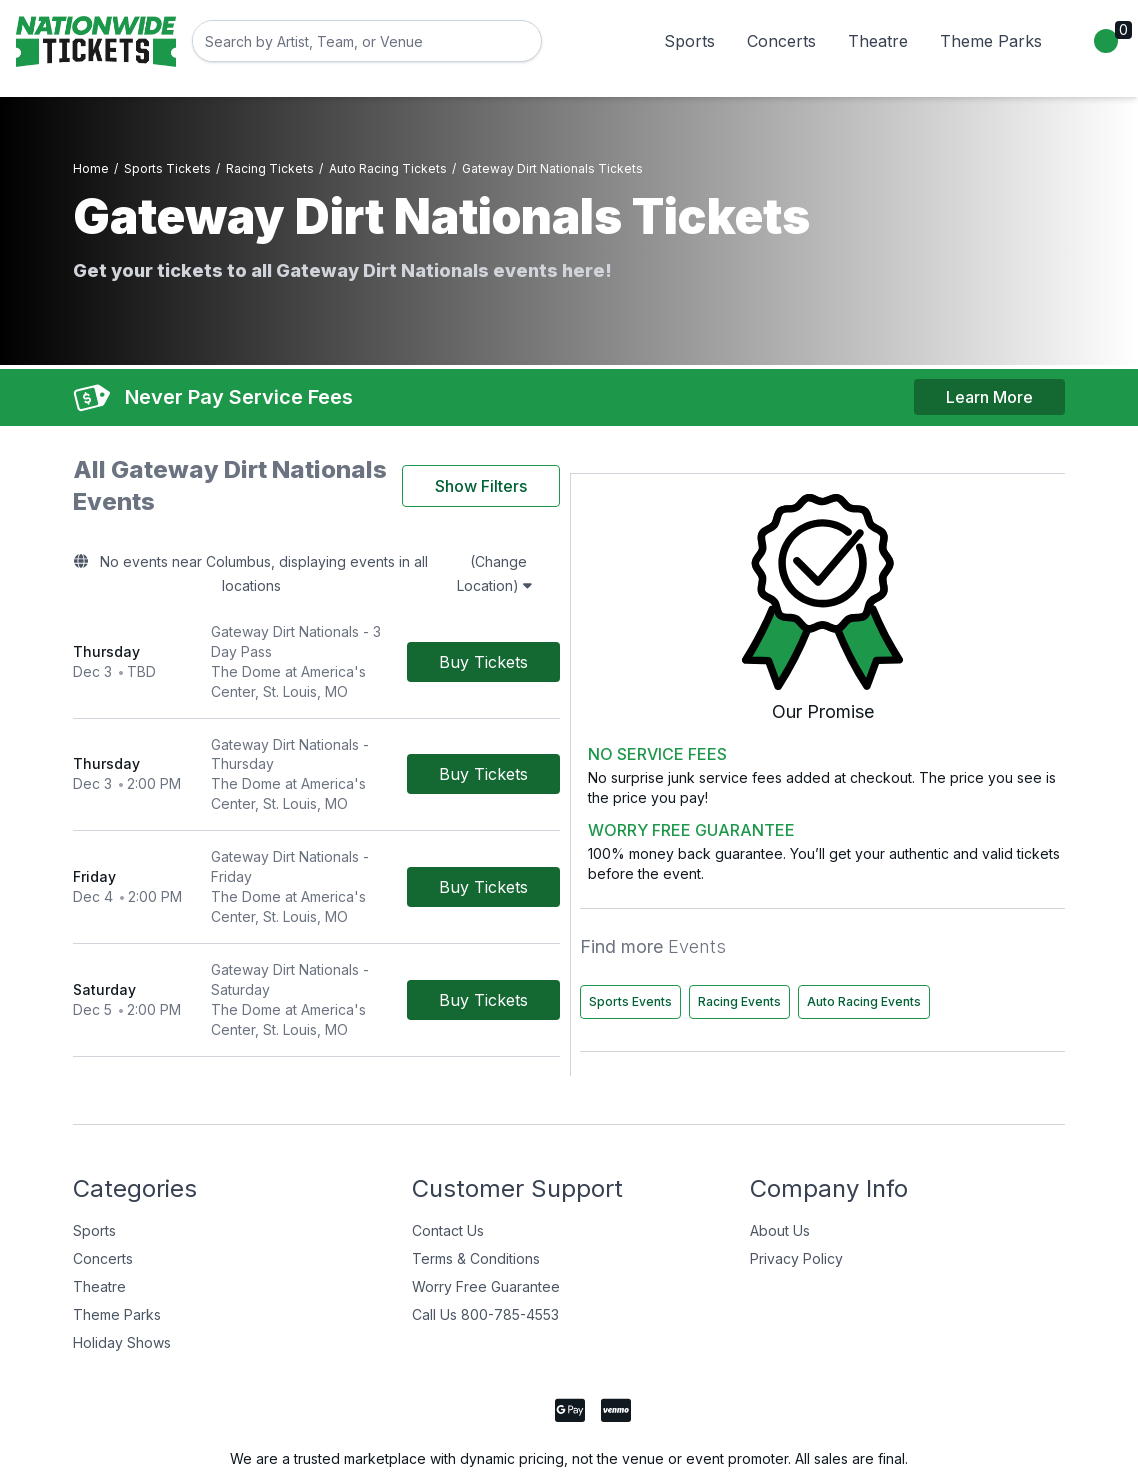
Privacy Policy (796, 1193)
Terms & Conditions (476, 1193)
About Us (780, 1165)
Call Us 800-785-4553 (485, 1249)
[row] (413, 585)
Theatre (878, 41)
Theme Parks (991, 41)
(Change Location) (653, 529)
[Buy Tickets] (676, 585)
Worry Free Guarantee (486, 1221)
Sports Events (868, 894)
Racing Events (977, 894)
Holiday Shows (122, 1277)
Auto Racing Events (884, 936)
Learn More (989, 381)
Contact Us (448, 1165)
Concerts (781, 41)
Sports (689, 41)
